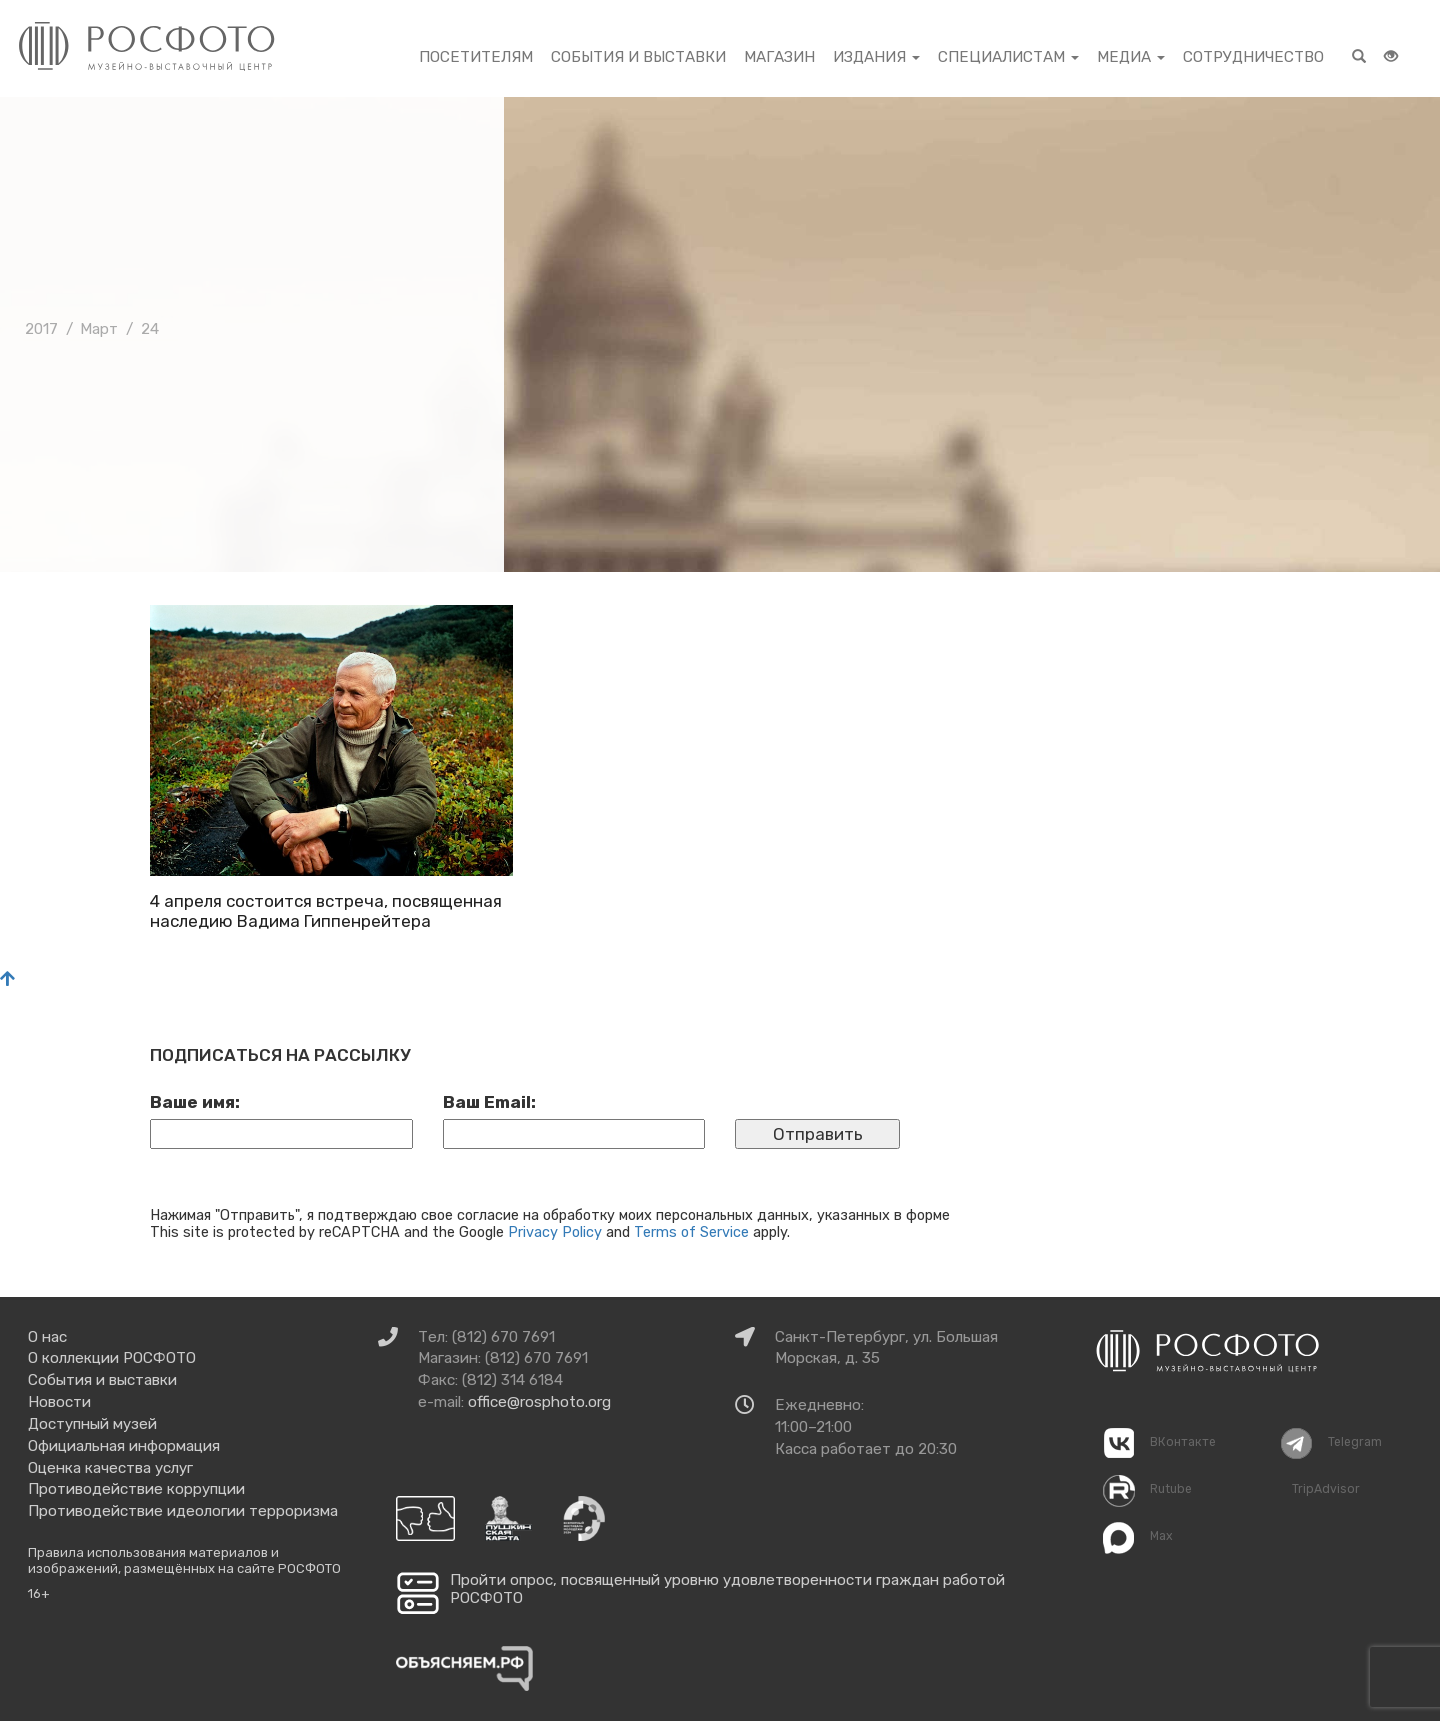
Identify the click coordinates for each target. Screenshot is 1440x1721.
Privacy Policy (555, 1232)
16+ (39, 1593)
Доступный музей (92, 1424)
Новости (59, 1402)
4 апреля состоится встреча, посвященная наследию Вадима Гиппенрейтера (326, 911)
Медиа (1131, 57)
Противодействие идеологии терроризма (183, 1511)
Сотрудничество (1253, 57)
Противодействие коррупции (136, 1489)
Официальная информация (124, 1446)
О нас (47, 1337)
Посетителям (476, 57)
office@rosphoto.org (539, 1402)
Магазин (779, 57)
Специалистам (1008, 57)
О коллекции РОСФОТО (112, 1358)
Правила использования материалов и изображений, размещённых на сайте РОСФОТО (184, 1560)
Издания (876, 57)
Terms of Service (691, 1232)
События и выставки (638, 57)
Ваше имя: (195, 1102)
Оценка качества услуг (110, 1468)
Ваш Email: (489, 1102)
